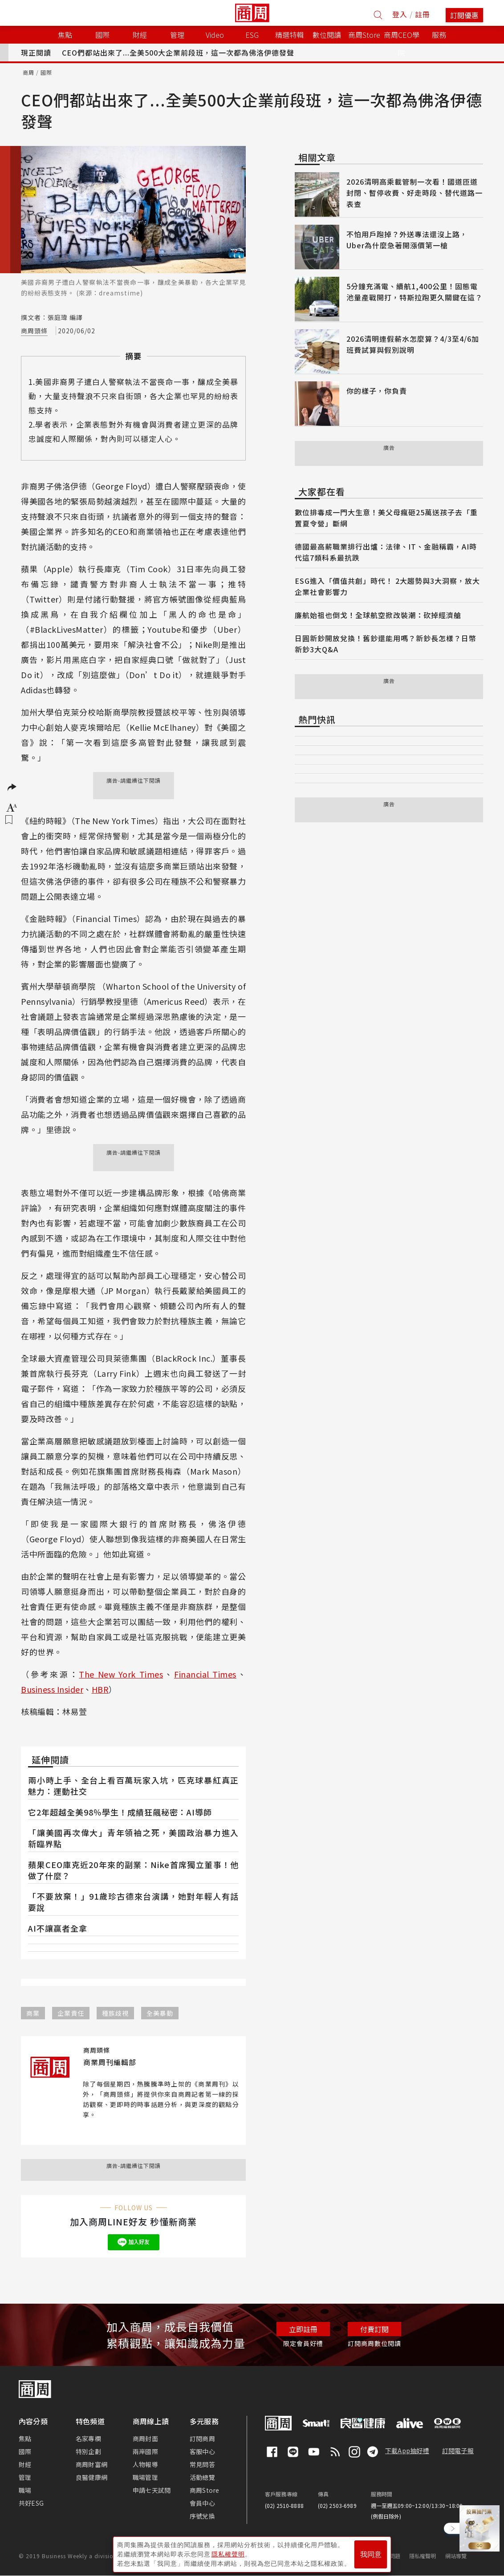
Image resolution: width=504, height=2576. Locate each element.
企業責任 (70, 2013)
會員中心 (202, 2503)
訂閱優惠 (464, 15)
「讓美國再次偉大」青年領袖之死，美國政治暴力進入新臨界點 (133, 1838)
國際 (46, 72)
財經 (25, 2464)
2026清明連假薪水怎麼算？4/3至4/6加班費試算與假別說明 (412, 344)
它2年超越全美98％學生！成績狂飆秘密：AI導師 (120, 1812)
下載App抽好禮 (407, 2450)
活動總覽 (202, 2477)
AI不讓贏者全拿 (57, 1928)
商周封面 (145, 2438)
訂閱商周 (202, 2438)
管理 (25, 2477)
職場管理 (145, 2477)
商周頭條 (34, 330)
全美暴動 (159, 2013)
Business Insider (52, 1689)
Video (215, 34)
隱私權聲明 (422, 2556)
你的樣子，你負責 (376, 390)
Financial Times (205, 1674)
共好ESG (31, 2503)
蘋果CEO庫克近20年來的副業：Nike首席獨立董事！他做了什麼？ (133, 1870)
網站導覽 (456, 2556)
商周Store (364, 34)
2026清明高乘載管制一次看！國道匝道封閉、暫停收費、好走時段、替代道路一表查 (414, 192)
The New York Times (121, 1674)
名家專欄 (88, 2438)
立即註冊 (303, 2329)
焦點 (25, 2438)
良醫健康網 (91, 2477)
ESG (252, 34)
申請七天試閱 (152, 2490)
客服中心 (202, 2451)
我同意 (371, 2554)
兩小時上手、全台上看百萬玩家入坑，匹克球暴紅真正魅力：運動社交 (133, 1785)
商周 (28, 72)
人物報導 (145, 2464)
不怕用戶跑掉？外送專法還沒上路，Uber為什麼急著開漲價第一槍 (406, 240)
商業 (33, 2013)
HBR (100, 1689)
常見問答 (202, 2464)
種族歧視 (115, 2013)
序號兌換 (202, 2515)
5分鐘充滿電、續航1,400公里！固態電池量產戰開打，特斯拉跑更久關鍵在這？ (414, 292)
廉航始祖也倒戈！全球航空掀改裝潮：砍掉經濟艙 (378, 615)
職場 (25, 2490)
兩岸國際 (145, 2451)
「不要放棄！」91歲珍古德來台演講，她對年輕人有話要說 (133, 1901)
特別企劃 (88, 2451)
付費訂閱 (374, 2329)
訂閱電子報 (458, 2450)
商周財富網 (91, 2464)
